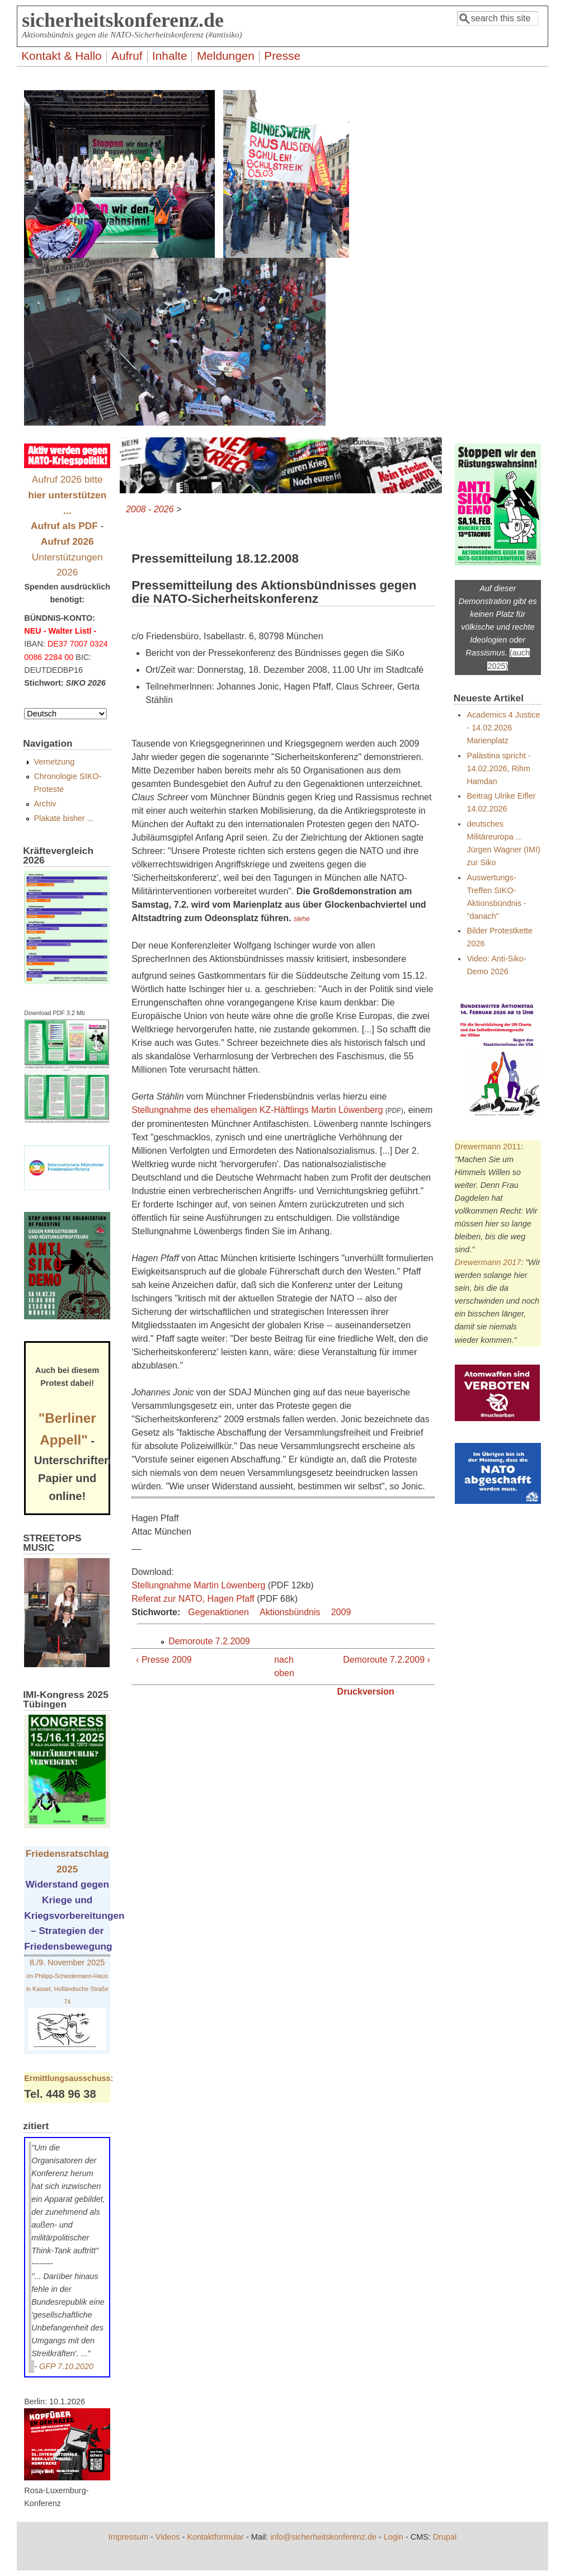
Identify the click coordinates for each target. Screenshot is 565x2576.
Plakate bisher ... (63, 818)
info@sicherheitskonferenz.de (323, 2536)
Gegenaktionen (218, 1612)
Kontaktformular (215, 2536)
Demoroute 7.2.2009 (209, 1641)
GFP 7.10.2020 (66, 2366)
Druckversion (365, 1691)
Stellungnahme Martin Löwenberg (198, 1585)
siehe (302, 919)
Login (393, 2536)
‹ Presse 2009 (164, 1659)
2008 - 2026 (149, 509)
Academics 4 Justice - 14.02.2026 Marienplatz (503, 727)
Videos (168, 2536)
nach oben (280, 1666)
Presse (282, 55)
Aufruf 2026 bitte (67, 495)
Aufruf (127, 55)
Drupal (444, 2536)
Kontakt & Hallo (61, 55)
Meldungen (226, 55)
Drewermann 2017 (488, 1262)
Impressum (128, 2536)
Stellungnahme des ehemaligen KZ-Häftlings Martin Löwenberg (257, 1110)
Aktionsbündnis (290, 1612)
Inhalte (169, 55)
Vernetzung (54, 761)
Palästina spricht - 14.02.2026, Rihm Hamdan (498, 768)
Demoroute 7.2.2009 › (386, 1659)
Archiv (45, 803)
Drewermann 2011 (488, 1146)
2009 (341, 1612)
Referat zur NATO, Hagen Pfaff (193, 1598)
